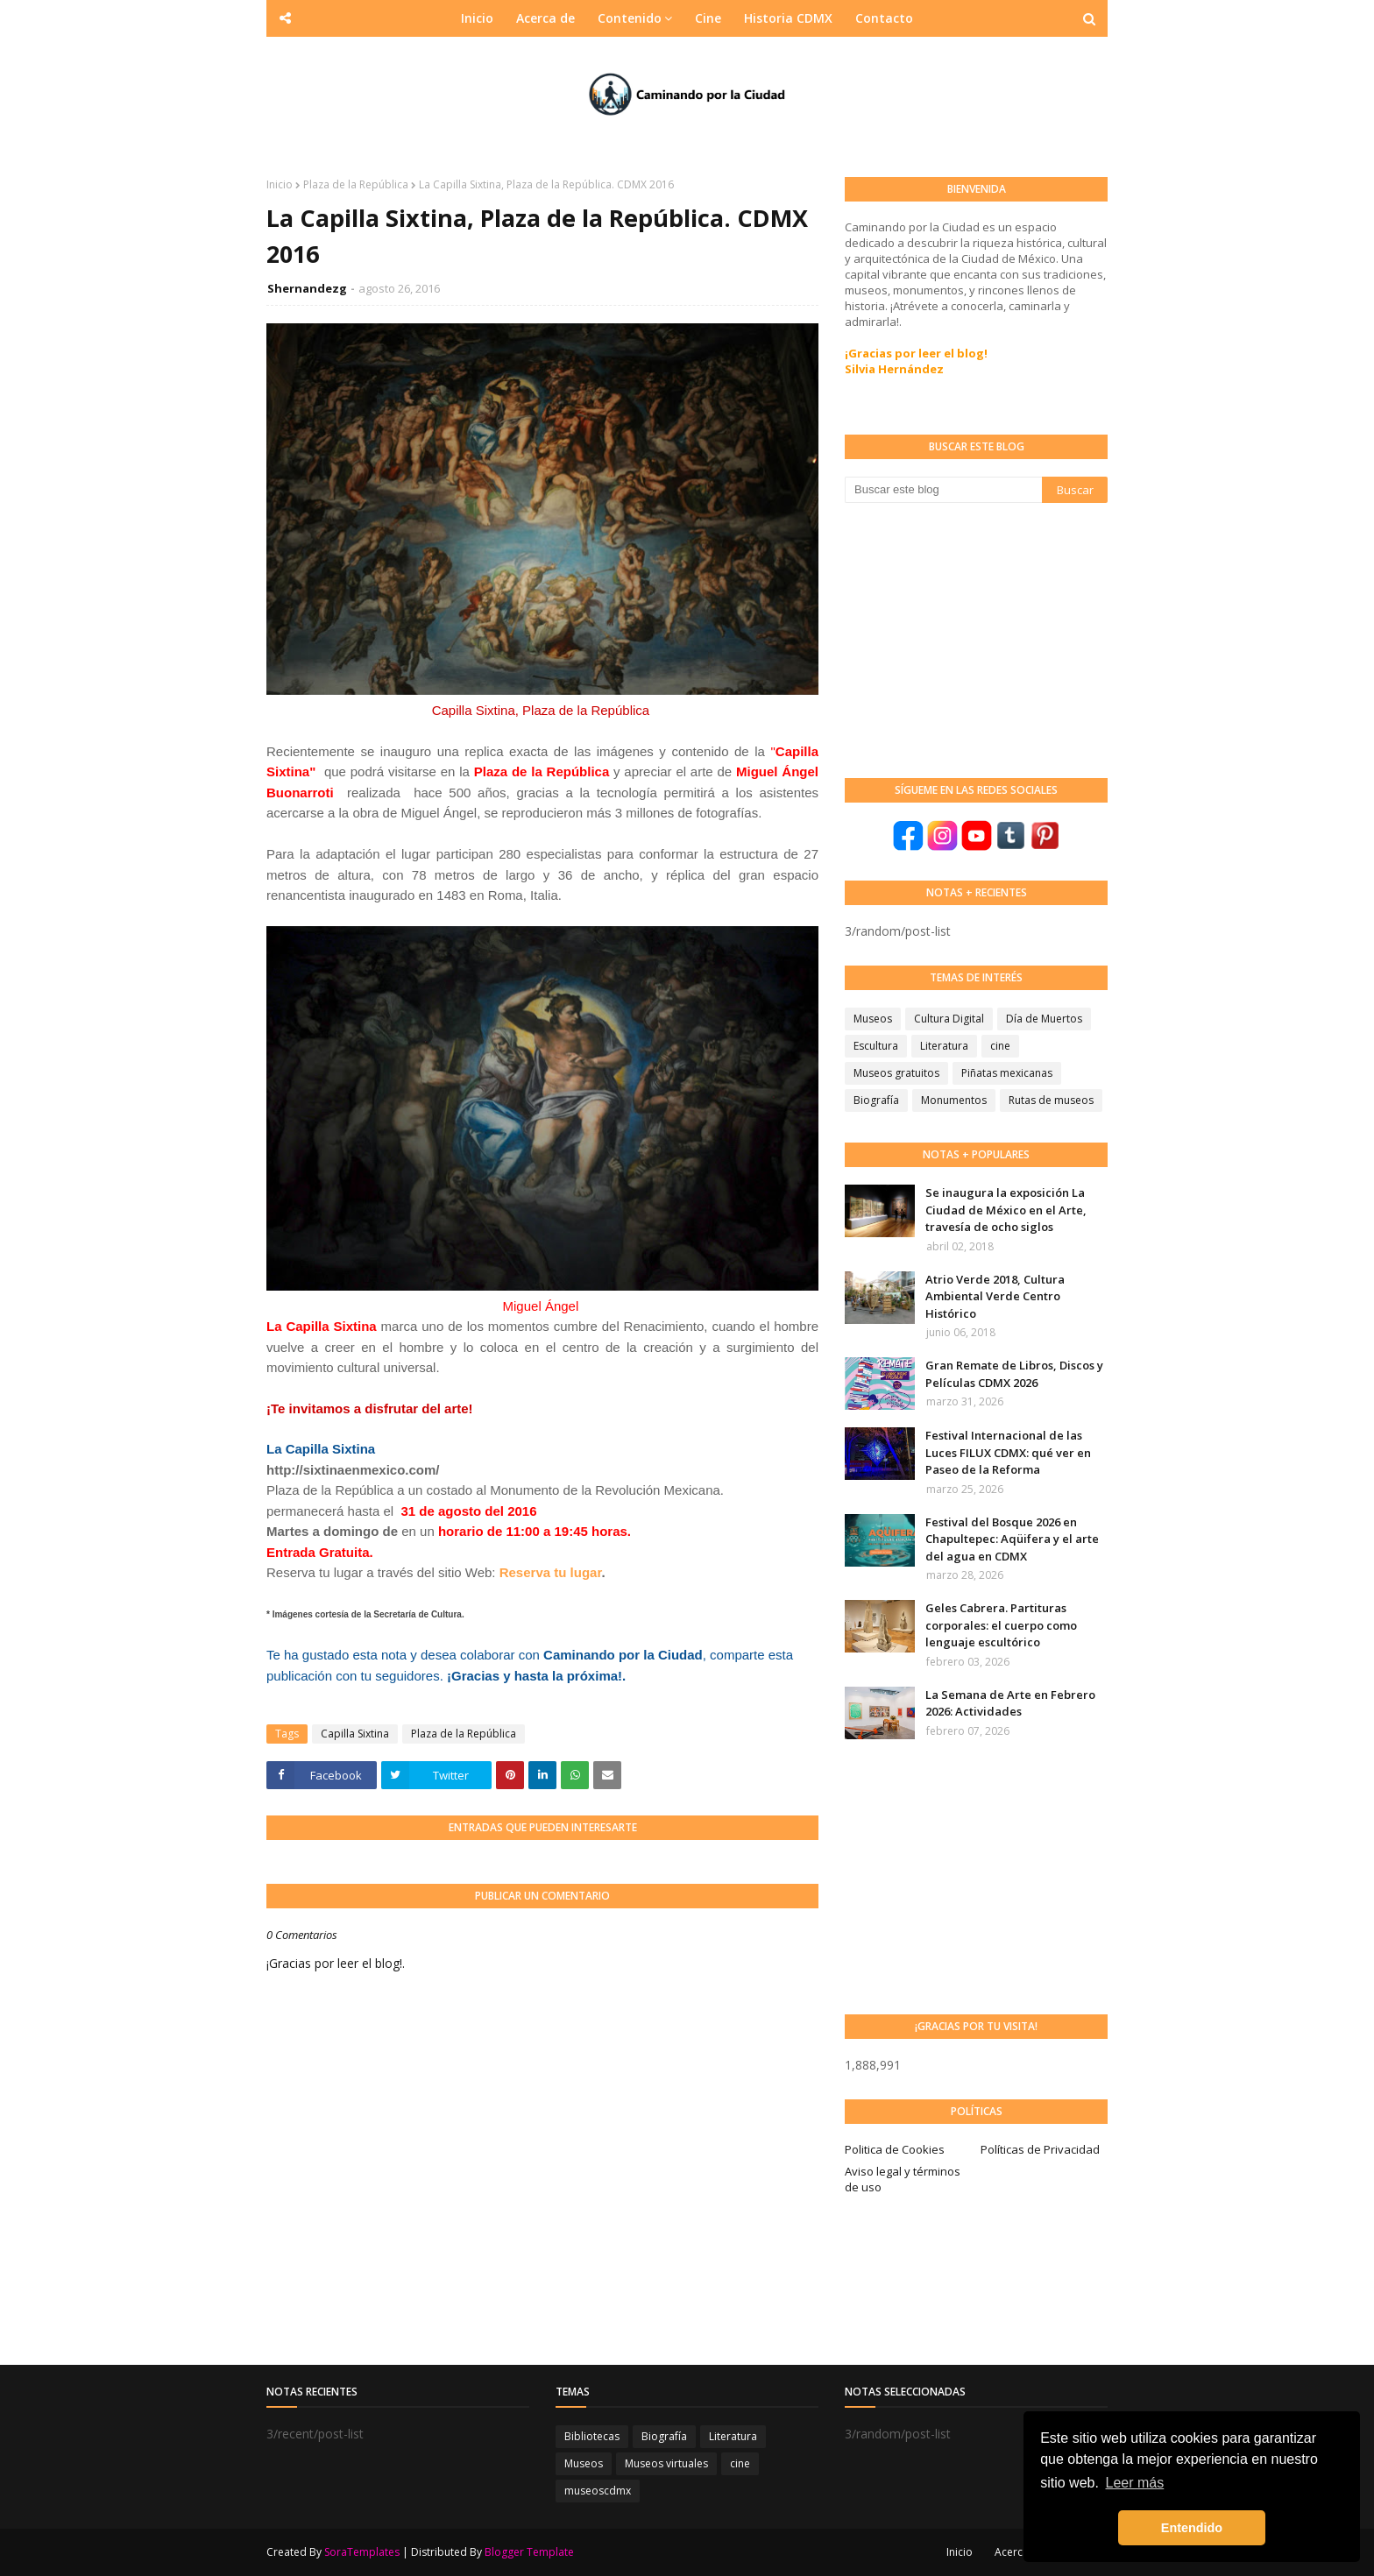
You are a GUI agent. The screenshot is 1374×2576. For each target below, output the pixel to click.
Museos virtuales (666, 2463)
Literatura (944, 1045)
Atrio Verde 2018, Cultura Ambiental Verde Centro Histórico (995, 1296)
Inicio (279, 184)
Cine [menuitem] (708, 18)
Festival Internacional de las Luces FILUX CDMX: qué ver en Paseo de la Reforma (1008, 1452)
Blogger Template (529, 2551)
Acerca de (1020, 2551)
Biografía (876, 1100)
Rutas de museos (1051, 1100)
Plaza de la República (355, 184)
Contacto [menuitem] (884, 18)
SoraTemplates (362, 2551)
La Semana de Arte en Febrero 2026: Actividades (1010, 1703)
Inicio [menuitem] (477, 18)
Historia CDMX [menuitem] (788, 18)
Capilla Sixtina (355, 1733)
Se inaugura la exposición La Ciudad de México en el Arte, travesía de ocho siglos (1006, 1210)
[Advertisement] (976, 638)
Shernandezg (307, 288)
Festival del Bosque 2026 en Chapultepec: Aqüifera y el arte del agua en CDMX (1012, 1539)
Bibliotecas (592, 2436)
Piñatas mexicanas (1006, 1072)
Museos (872, 1018)
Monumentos (954, 1100)
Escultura (875, 1045)
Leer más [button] (1135, 2482)
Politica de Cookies (895, 2149)
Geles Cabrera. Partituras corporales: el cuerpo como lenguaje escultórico (1001, 1625)
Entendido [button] (1191, 2528)
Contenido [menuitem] (630, 18)
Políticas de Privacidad (1040, 2149)
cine (1000, 1045)
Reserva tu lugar (550, 1572)
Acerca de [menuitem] (545, 18)
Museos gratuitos (896, 1072)
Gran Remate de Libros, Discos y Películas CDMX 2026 (1014, 1374)
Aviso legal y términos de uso (902, 2179)
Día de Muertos (1044, 1018)
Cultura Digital (949, 1018)
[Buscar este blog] (943, 490)
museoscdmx (597, 2490)
